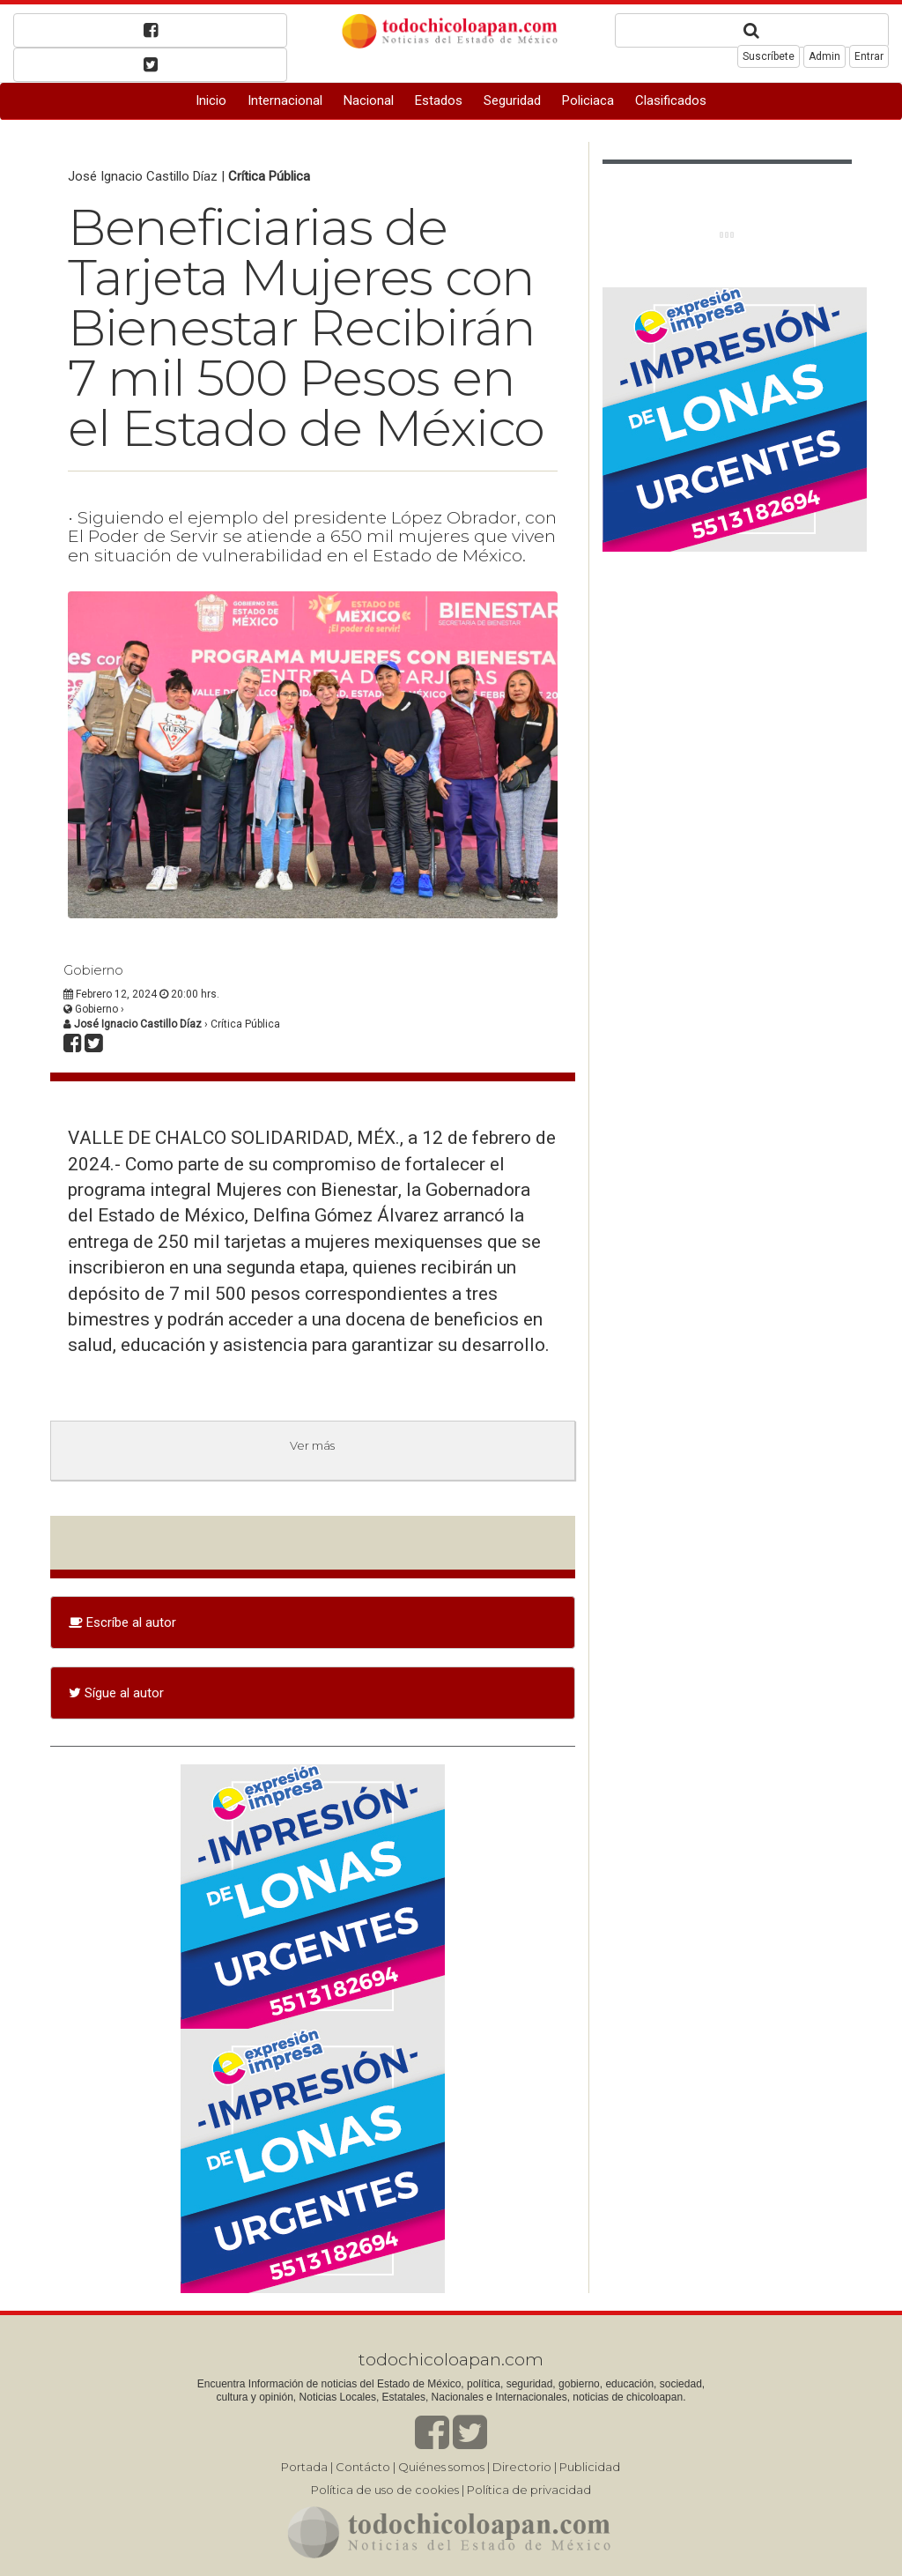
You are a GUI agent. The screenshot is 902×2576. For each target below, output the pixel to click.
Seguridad (512, 100)
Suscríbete (769, 56)
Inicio (211, 100)
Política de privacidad (529, 2490)
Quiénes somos (441, 2467)
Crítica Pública (269, 176)
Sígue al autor (116, 1693)
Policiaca (588, 100)
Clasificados (670, 100)
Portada (304, 2467)
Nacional (369, 100)
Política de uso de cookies (385, 2490)
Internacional (285, 100)
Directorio (521, 2467)
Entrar (869, 56)
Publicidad (589, 2467)
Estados (438, 100)
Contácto (363, 2467)
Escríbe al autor (122, 1622)
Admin (824, 56)
